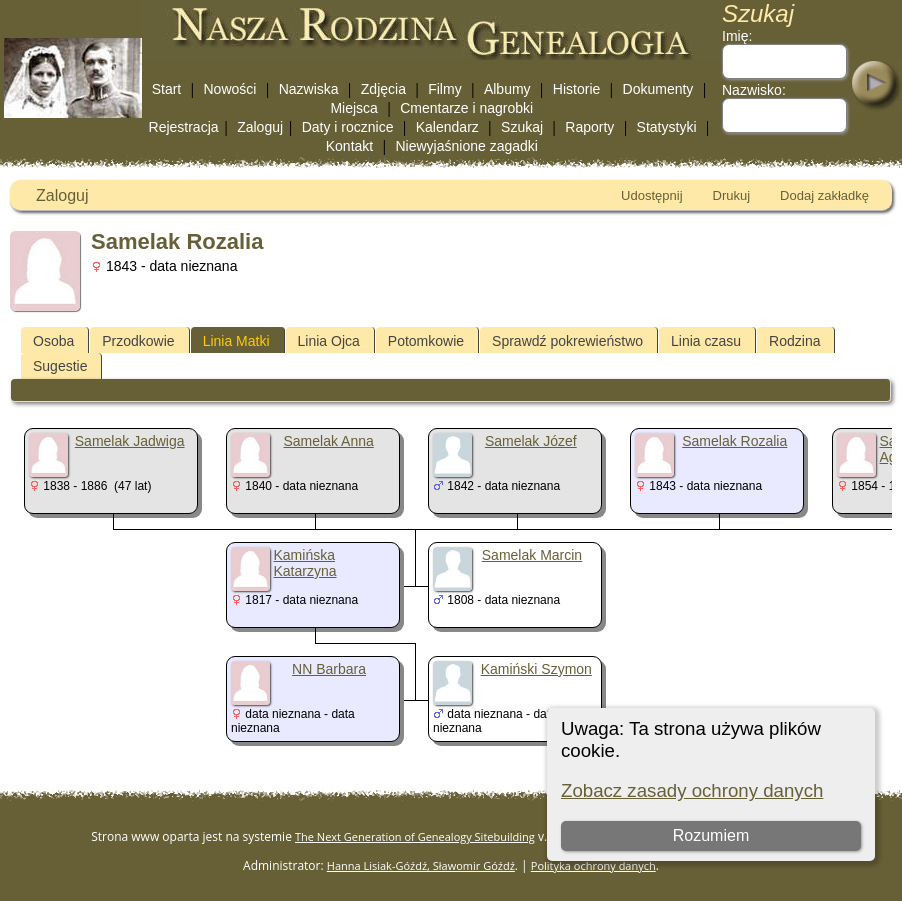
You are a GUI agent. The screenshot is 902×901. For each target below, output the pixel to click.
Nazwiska (309, 89)
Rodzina (794, 341)
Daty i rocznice (348, 127)
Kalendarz (447, 127)
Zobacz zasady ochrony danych (692, 790)
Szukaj (522, 127)
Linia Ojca (329, 341)
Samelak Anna (328, 441)
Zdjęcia (383, 89)
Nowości (230, 89)
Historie (576, 89)
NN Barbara (329, 669)
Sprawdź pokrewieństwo (567, 341)
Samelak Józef (531, 441)
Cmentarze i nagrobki (466, 108)
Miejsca (353, 108)
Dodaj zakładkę (824, 195)
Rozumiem (711, 835)
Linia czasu (706, 341)
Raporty (589, 127)
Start (167, 89)
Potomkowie (426, 341)
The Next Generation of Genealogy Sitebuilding (415, 836)
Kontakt (349, 146)
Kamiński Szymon (536, 669)
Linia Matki (236, 341)
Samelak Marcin (532, 555)
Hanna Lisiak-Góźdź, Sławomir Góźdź (421, 865)
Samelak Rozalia (734, 441)
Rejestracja (184, 127)
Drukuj (732, 195)
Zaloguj (260, 127)
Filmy (444, 89)
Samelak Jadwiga (130, 441)
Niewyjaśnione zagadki (466, 146)
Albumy (507, 89)
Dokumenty (658, 89)
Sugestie (60, 366)
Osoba (53, 341)
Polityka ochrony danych (593, 865)
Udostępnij (651, 195)
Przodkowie (138, 341)
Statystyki (667, 127)
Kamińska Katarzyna (305, 563)
